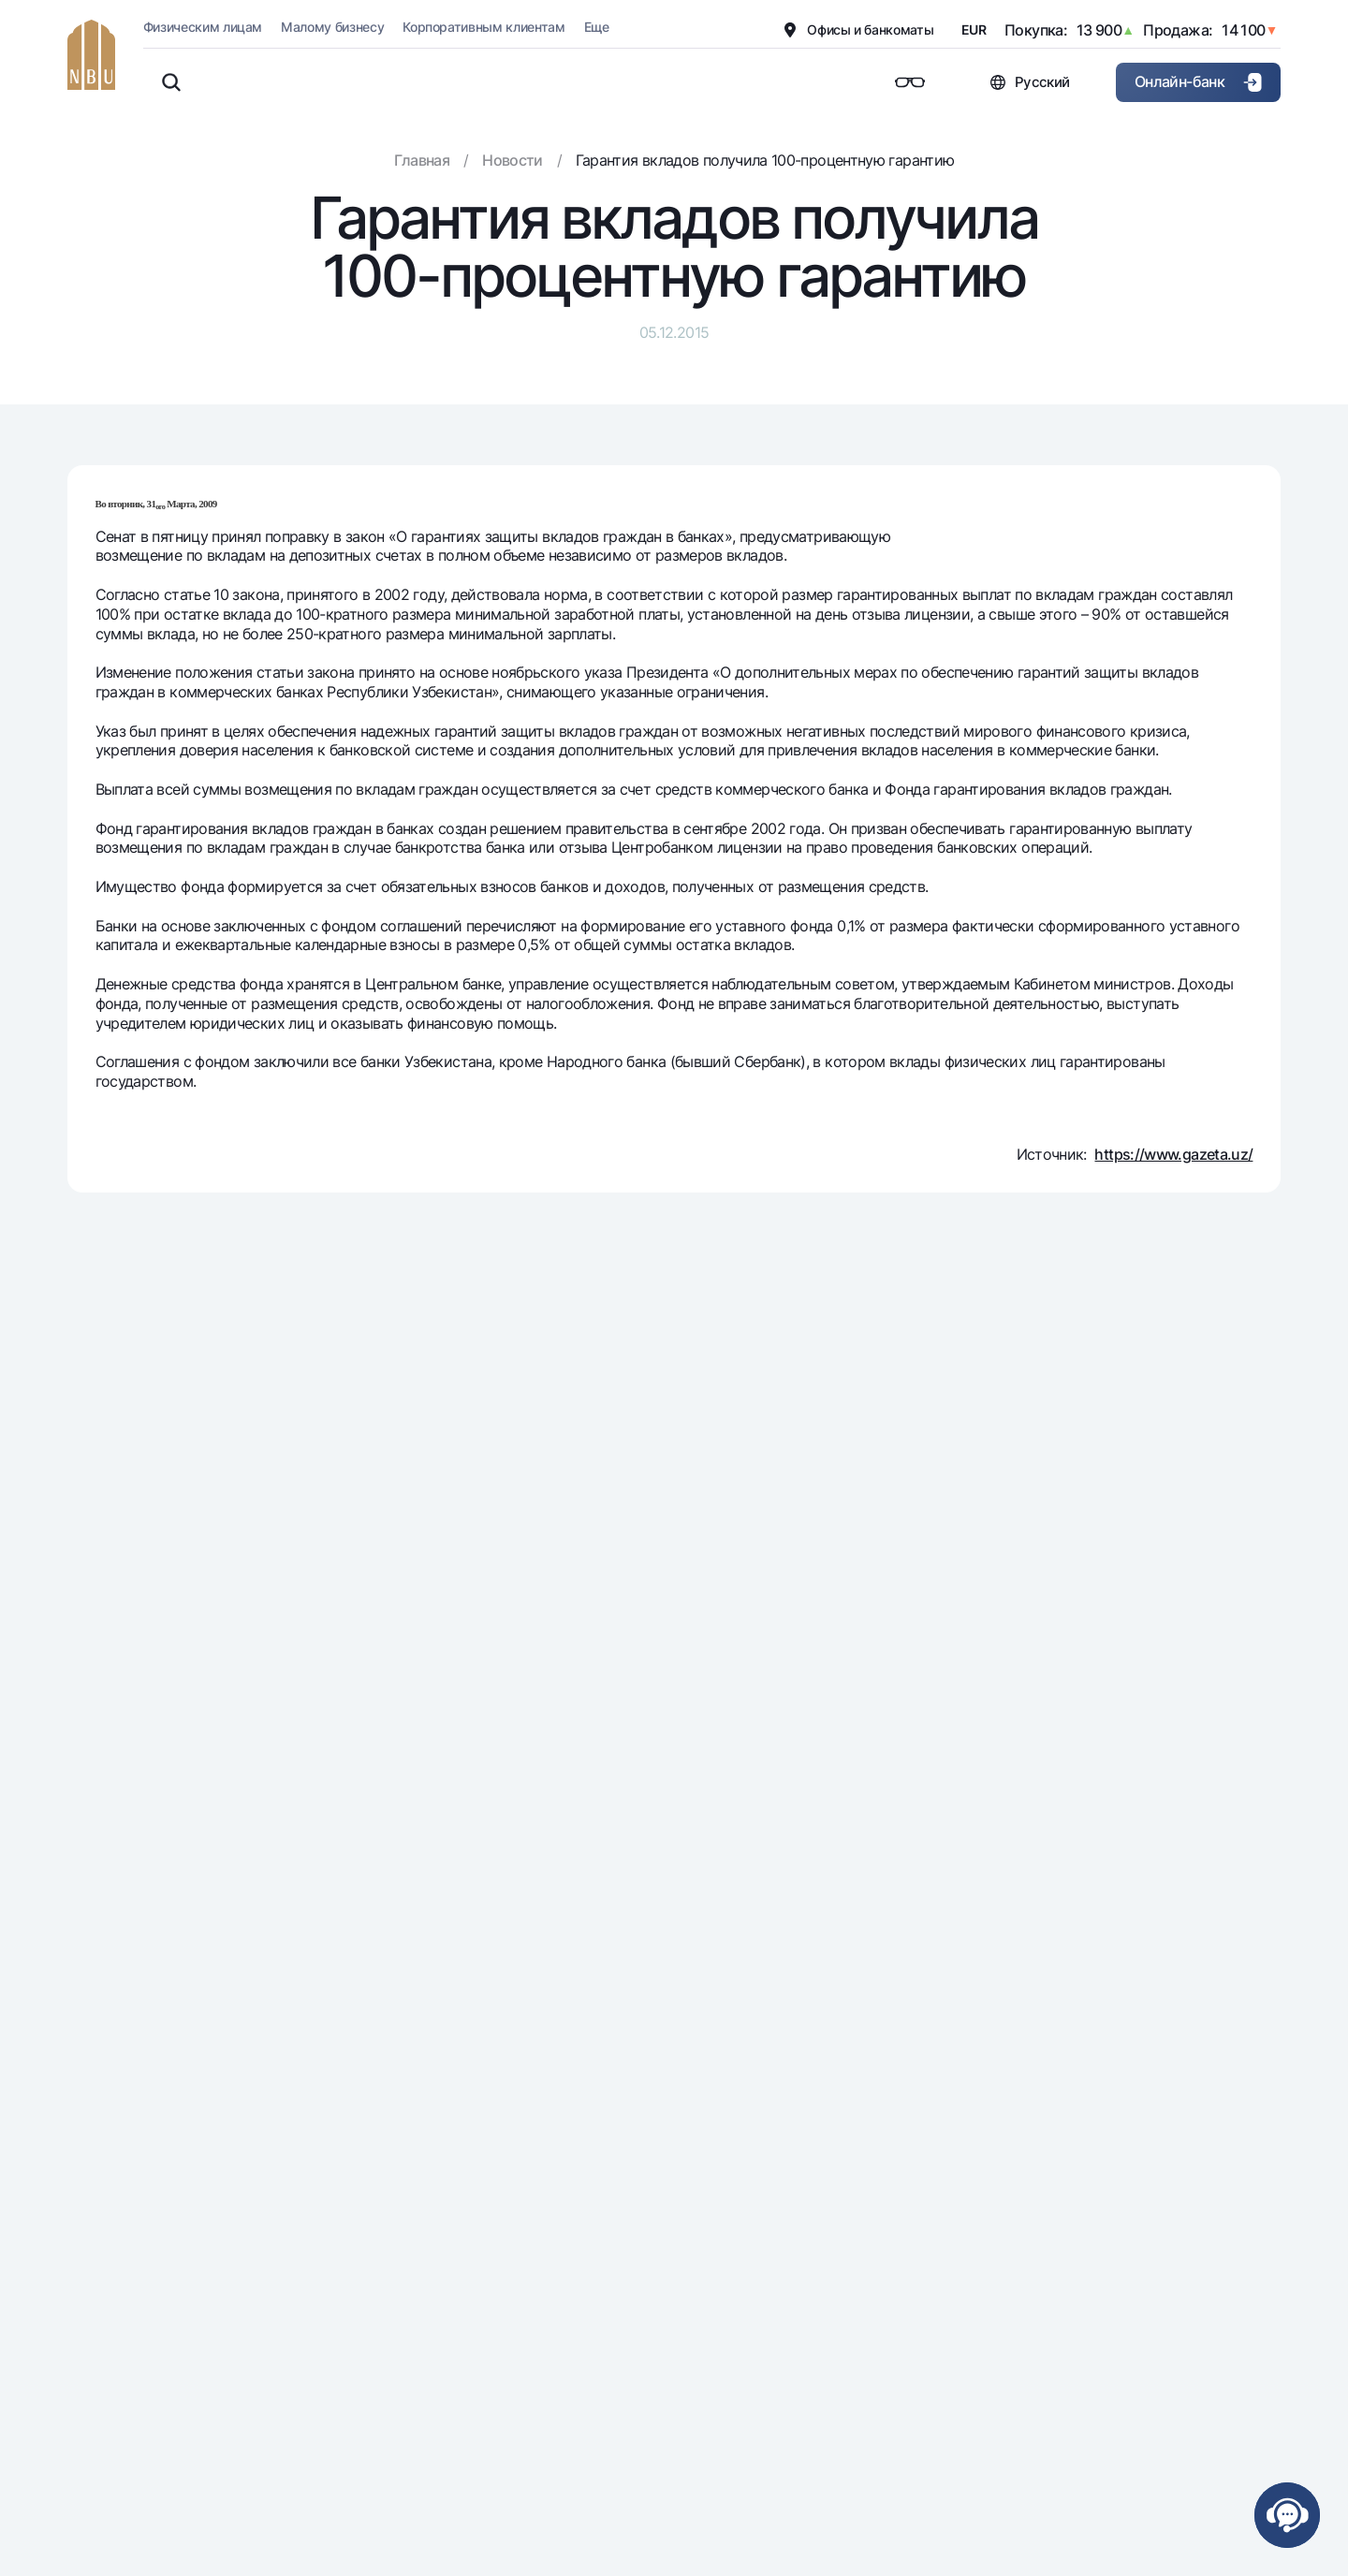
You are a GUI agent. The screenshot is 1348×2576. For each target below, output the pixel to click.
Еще (596, 27)
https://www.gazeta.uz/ (1173, 1154)
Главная (422, 160)
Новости (512, 160)
